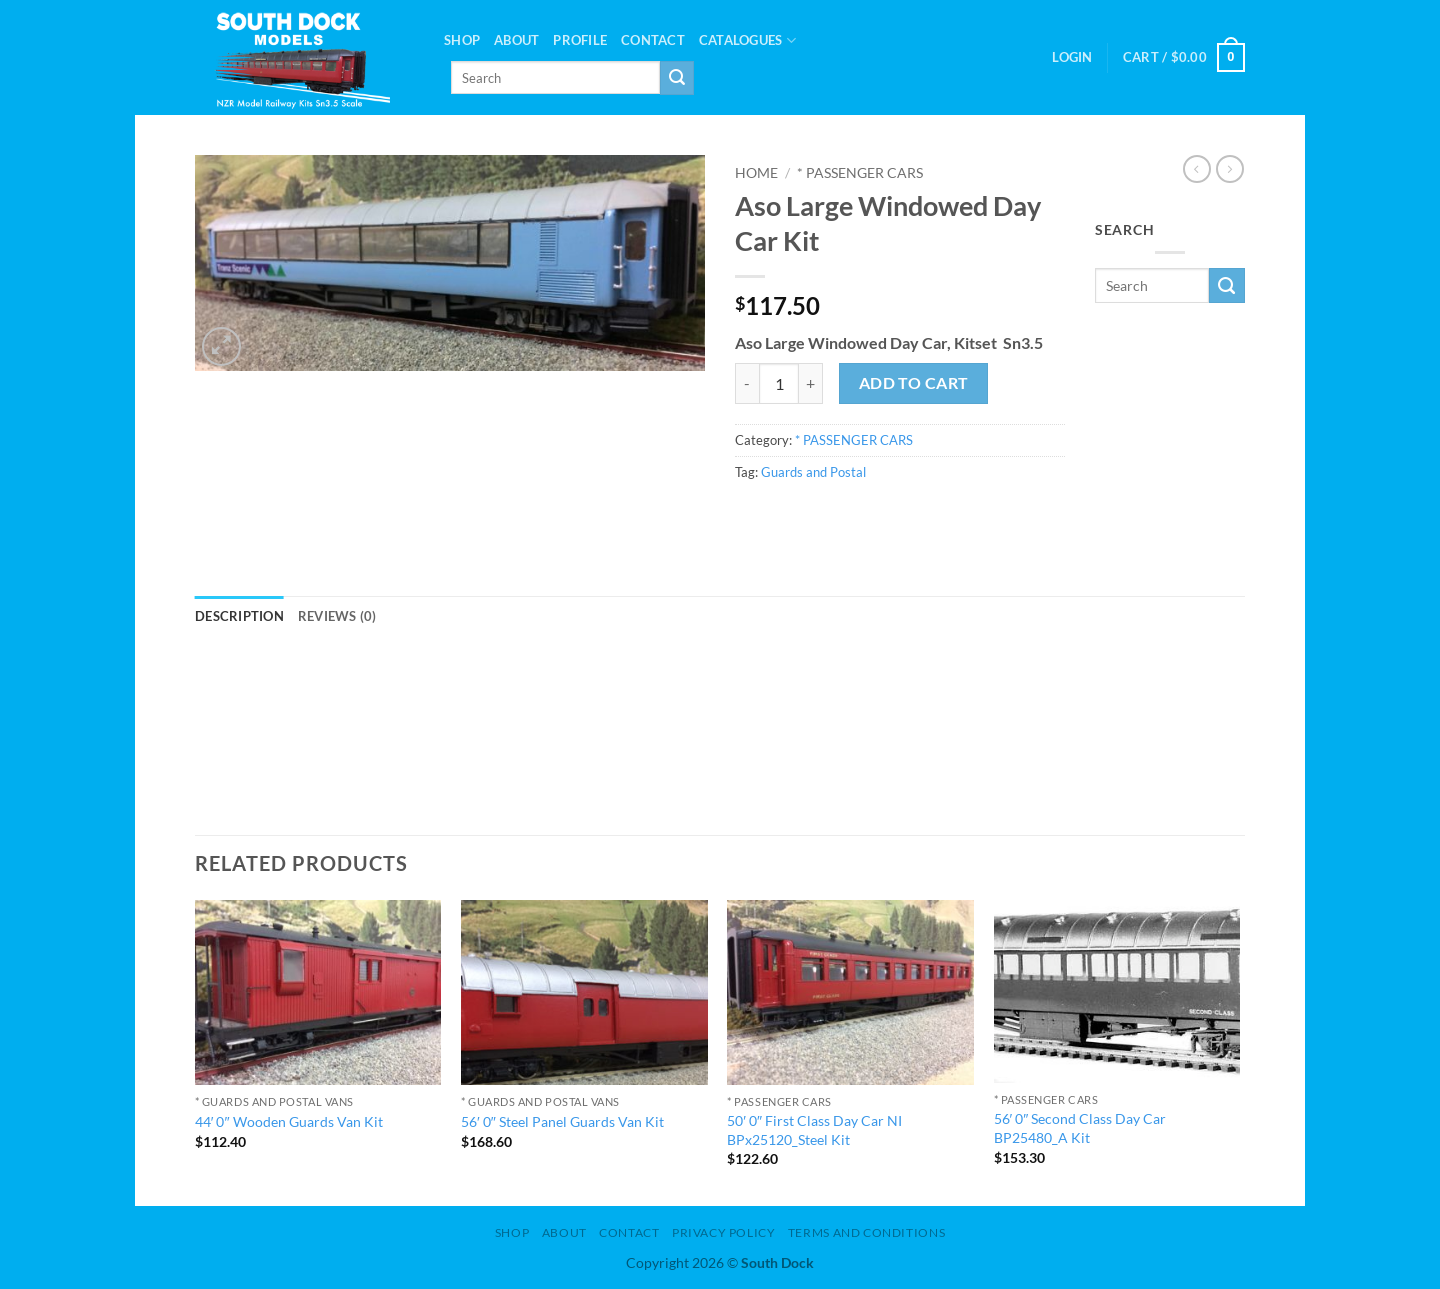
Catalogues (747, 40)
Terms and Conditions (866, 1232)
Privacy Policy (724, 1232)
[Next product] (1197, 169)
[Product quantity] (779, 383)
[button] (1072, 57)
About (516, 40)
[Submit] (677, 78)
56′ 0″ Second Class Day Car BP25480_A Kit (1080, 1128)
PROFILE (580, 40)
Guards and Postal (813, 472)
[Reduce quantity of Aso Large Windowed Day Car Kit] (747, 383)
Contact (653, 40)
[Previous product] (1230, 169)
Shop (462, 40)
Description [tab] (239, 616)
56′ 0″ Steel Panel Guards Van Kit (562, 1121)
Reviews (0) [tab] (337, 616)
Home (756, 173)
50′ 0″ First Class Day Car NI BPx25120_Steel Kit (814, 1130)
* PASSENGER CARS (860, 173)
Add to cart (914, 383)
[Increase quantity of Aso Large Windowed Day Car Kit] (811, 383)
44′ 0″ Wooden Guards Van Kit (289, 1121)
